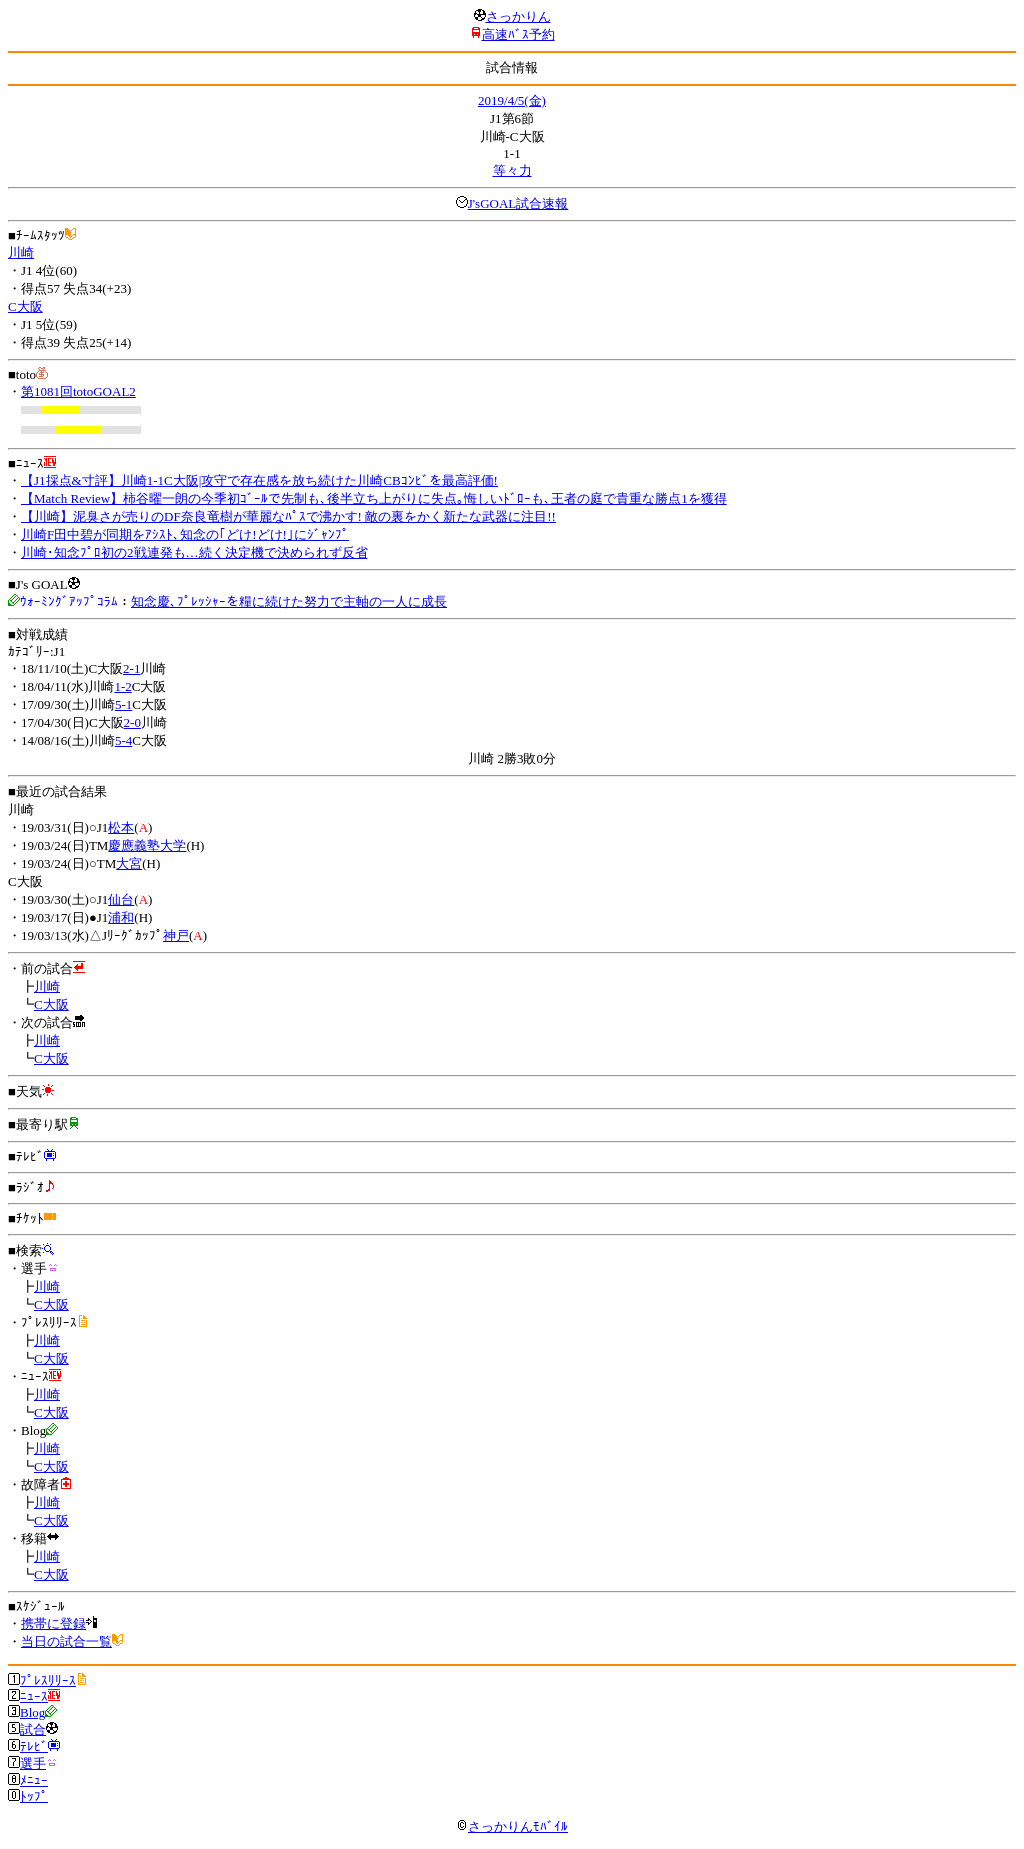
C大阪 (25, 306)
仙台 (121, 899)
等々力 (512, 170)
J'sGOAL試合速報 (518, 203)
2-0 (132, 722)
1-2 (122, 686)
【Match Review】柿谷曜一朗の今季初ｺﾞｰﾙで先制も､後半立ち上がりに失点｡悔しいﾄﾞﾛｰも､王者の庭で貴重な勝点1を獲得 (374, 498)
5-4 (123, 740)
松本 (121, 827)
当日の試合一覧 (66, 1641)
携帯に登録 (53, 1623)
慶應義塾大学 (147, 845)
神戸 (176, 935)
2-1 (131, 668)
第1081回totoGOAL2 (78, 391)
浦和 (121, 917)
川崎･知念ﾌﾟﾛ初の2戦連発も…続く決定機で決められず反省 (194, 552)
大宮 (129, 863)
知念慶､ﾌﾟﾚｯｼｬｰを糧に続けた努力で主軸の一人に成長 (289, 601)
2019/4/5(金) (512, 100)
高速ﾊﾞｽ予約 (518, 34)
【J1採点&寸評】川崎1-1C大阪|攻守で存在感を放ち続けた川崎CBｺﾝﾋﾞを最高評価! (259, 480)
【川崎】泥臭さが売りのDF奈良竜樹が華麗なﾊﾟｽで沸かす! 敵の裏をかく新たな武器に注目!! (288, 516)
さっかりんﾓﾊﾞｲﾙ (512, 1826)
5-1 (123, 704)
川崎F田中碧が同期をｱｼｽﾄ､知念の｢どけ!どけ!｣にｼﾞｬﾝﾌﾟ (185, 534)
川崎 (21, 252)
